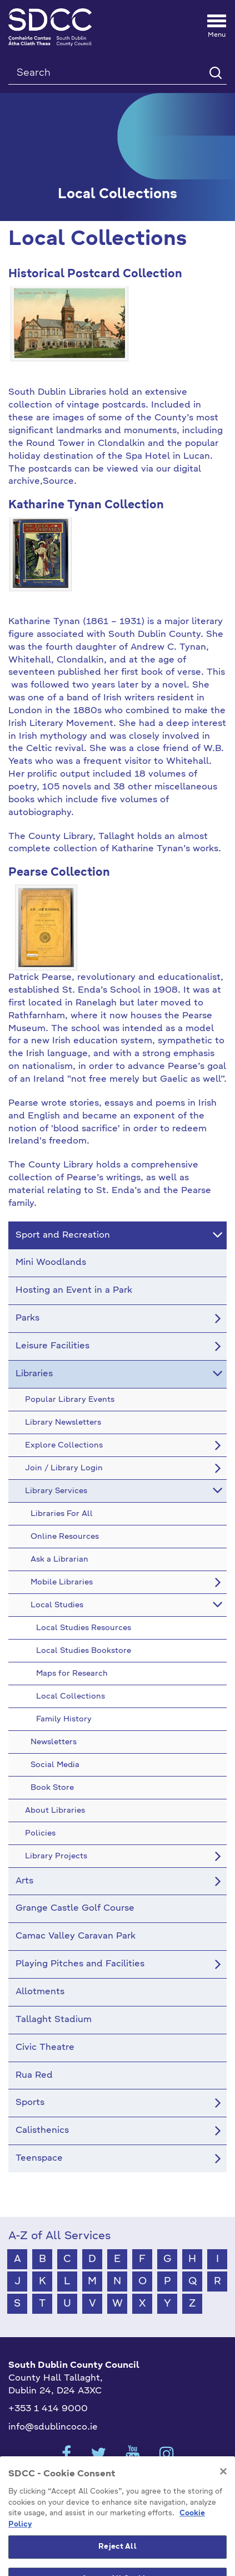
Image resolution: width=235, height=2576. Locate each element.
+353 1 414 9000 (48, 2409)
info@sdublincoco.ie (53, 2427)
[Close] (223, 2490)
